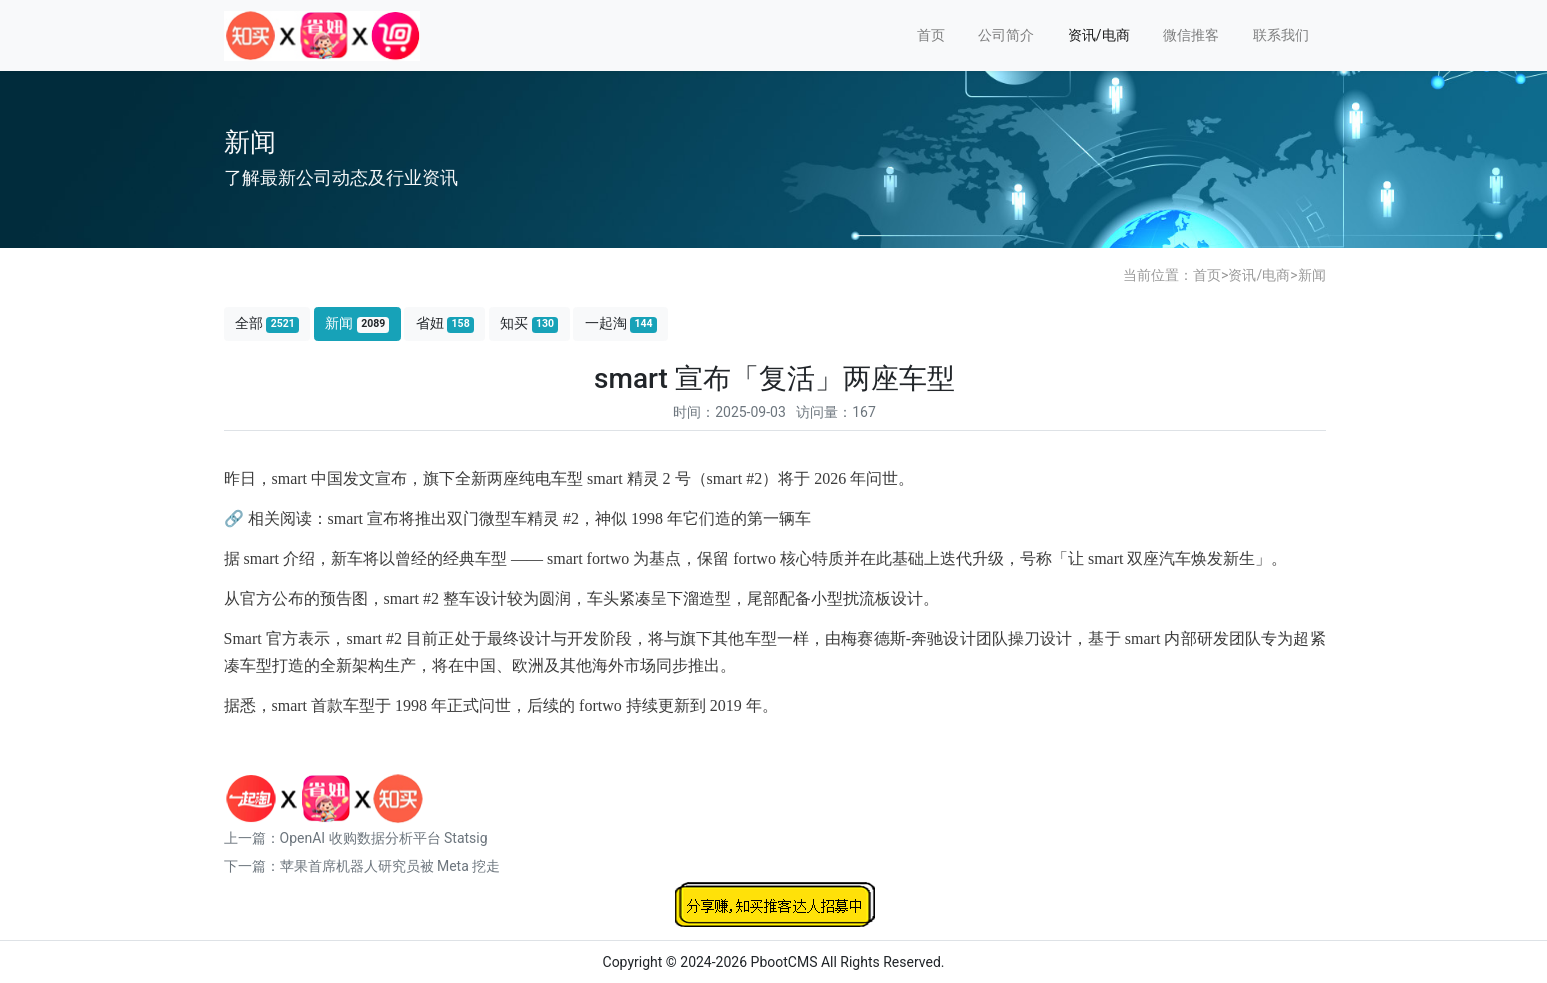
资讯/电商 (1099, 35)
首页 (931, 35)
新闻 (1312, 275)
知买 (529, 323)
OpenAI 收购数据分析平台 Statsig (384, 838)
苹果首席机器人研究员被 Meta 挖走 (390, 866)
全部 (267, 323)
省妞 (445, 323)
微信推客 (1191, 35)
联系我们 (1281, 35)
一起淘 (621, 323)
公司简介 (1006, 35)
